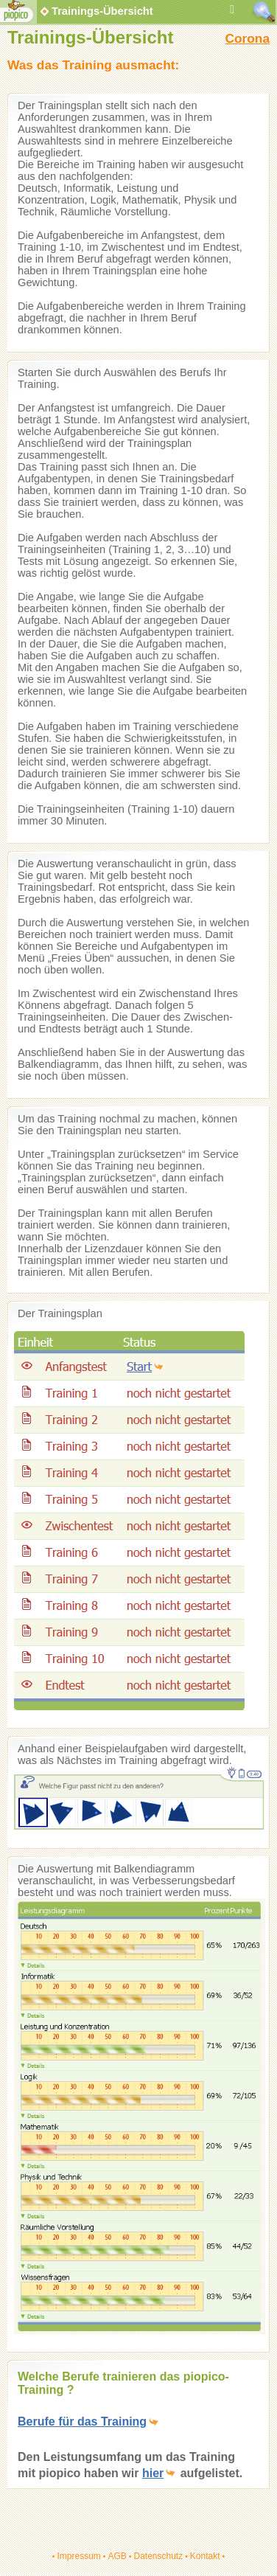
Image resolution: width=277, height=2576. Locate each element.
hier (153, 2473)
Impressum (78, 2556)
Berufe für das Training (82, 2421)
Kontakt (205, 2556)
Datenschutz (158, 2556)
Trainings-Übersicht (96, 11)
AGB (117, 2556)
